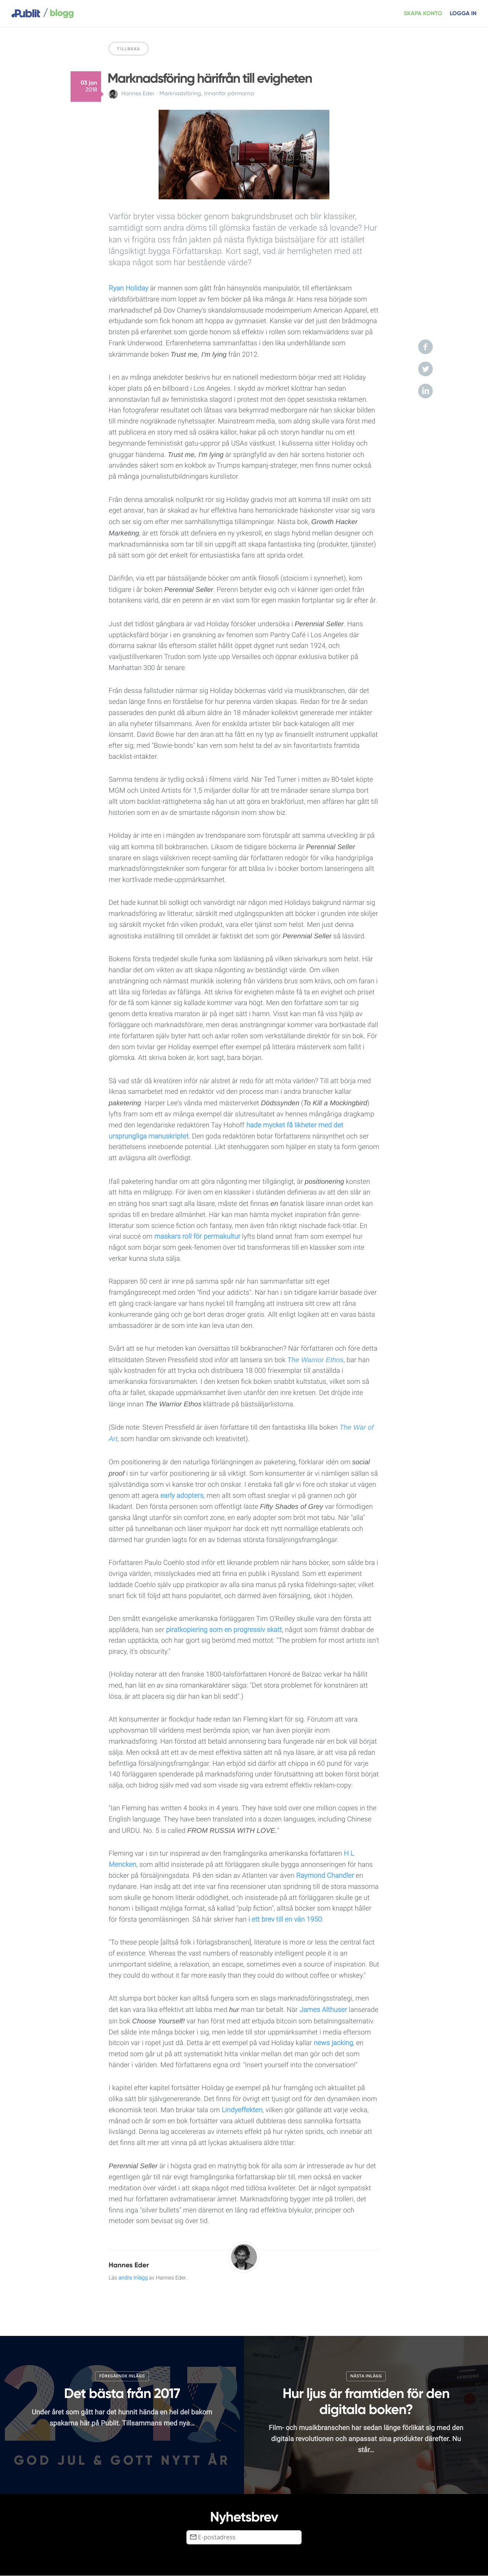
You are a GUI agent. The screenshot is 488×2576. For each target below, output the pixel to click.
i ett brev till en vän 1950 (285, 1920)
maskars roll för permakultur (197, 1237)
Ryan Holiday (128, 288)
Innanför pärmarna (229, 93)
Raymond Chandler (325, 1876)
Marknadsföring (180, 93)
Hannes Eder (138, 93)
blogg (58, 13)
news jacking (333, 2043)
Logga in (463, 13)
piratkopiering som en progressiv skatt (224, 1630)
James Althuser (323, 2010)
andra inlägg (133, 2278)
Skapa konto (423, 13)
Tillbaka (128, 48)
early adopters (181, 1496)
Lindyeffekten (242, 2110)
